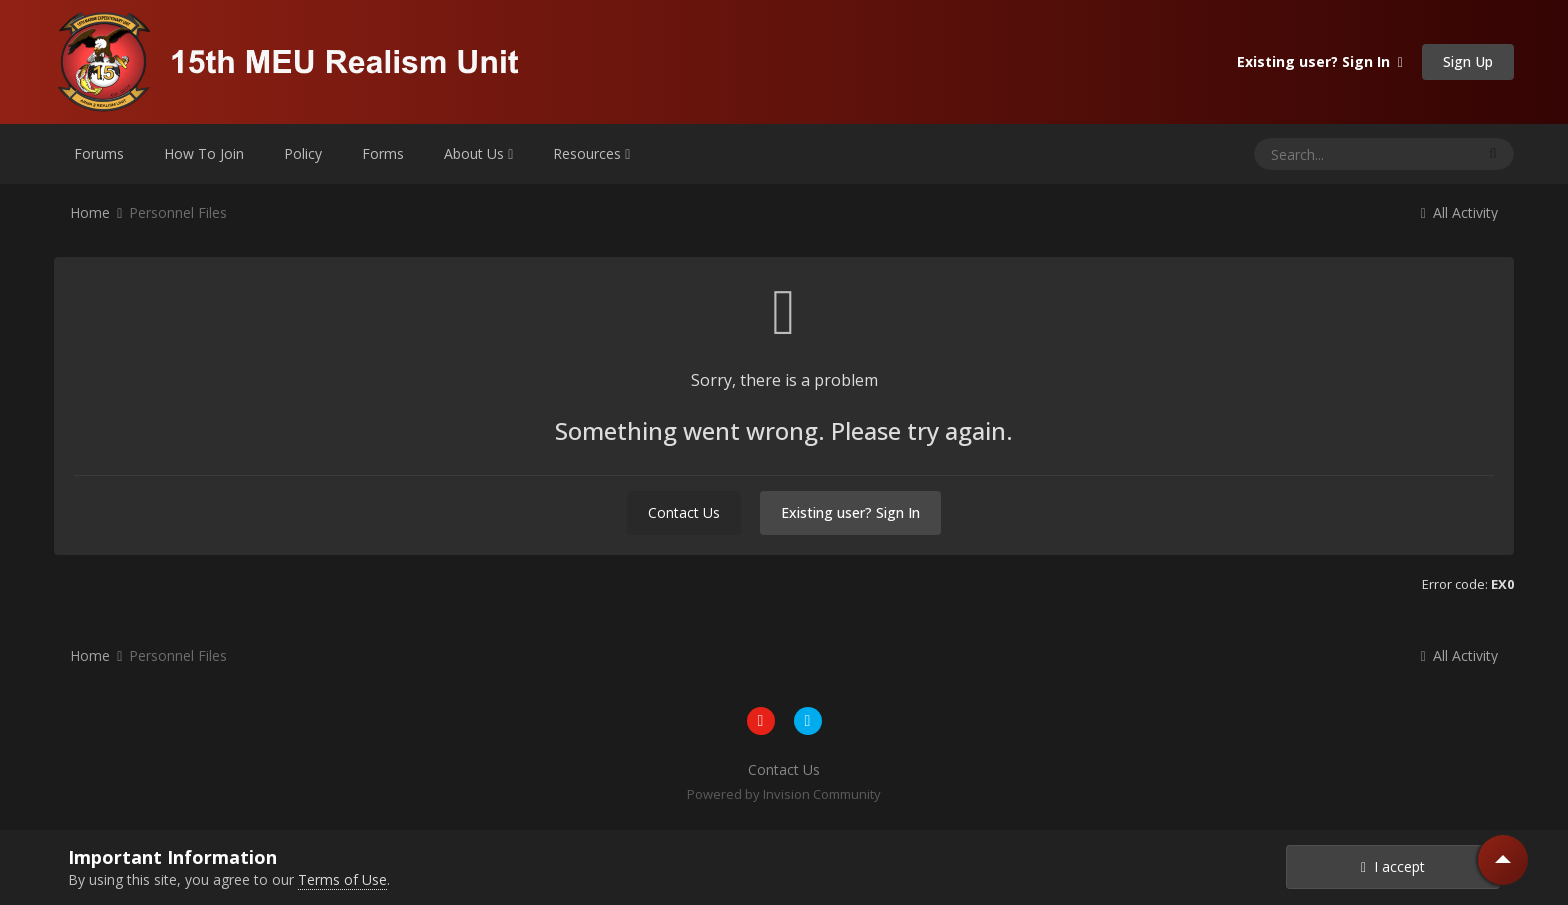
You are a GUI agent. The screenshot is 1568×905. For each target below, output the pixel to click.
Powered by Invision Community (784, 794)
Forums (99, 153)
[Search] (1312, 154)
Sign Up (1468, 61)
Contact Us (684, 512)
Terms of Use (342, 879)
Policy (303, 153)
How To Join (204, 153)
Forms (383, 153)
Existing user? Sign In (1320, 61)
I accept (1393, 866)
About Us (478, 153)
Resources (591, 153)
